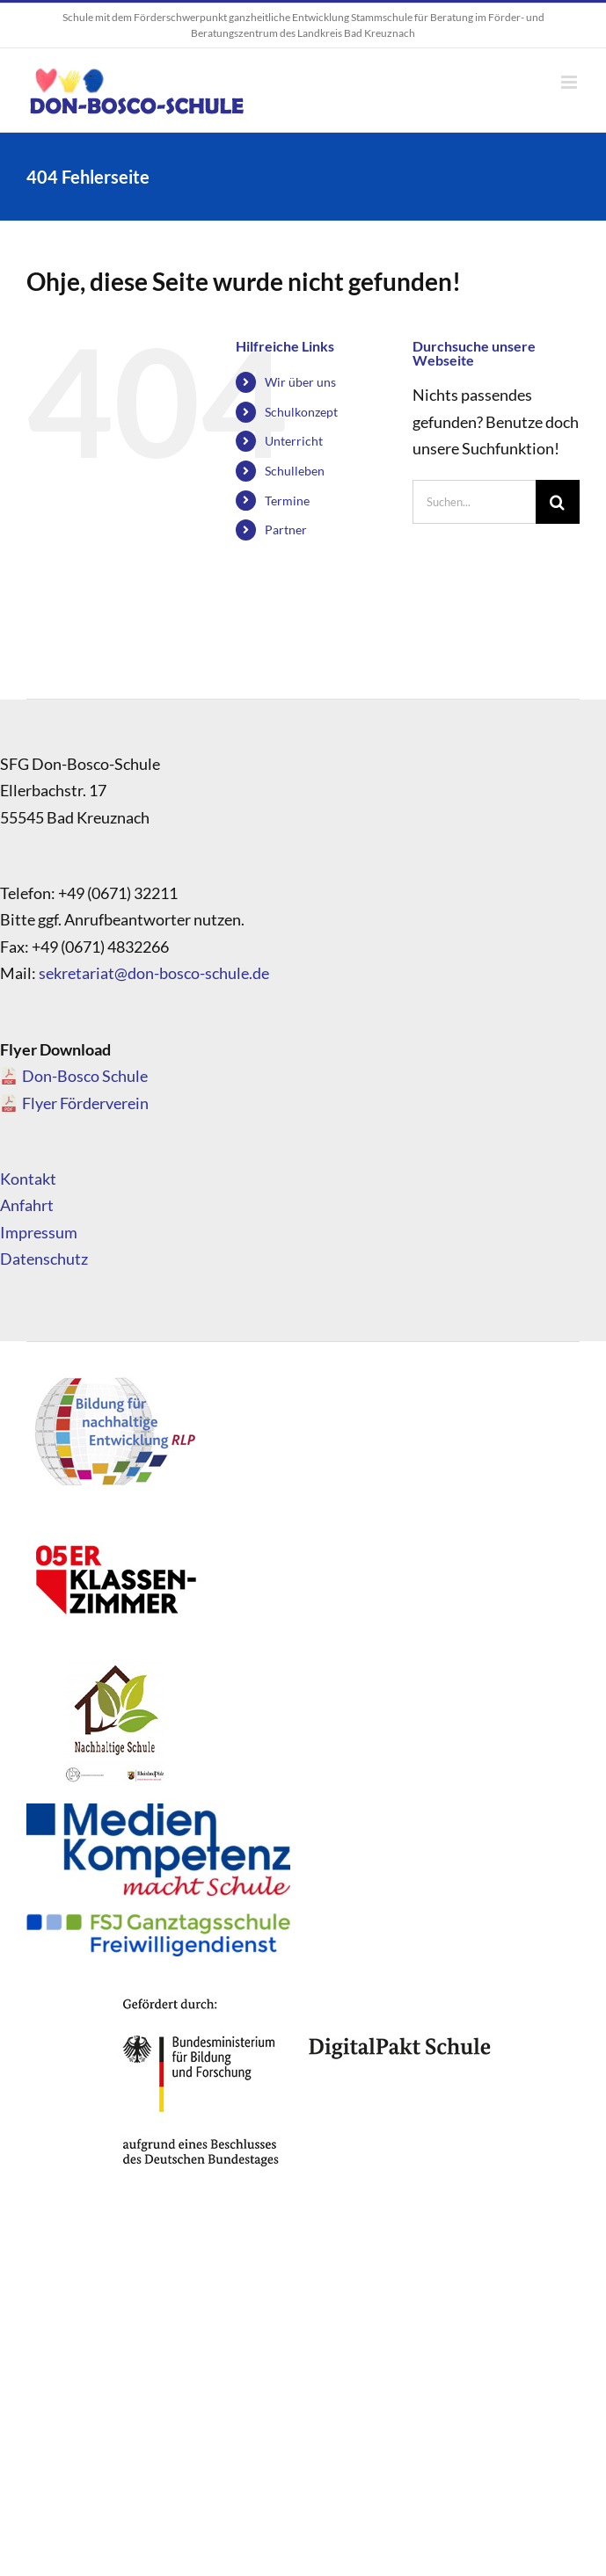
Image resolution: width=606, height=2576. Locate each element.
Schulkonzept (301, 411)
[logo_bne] (114, 1376)
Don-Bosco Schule (85, 1075)
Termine (287, 500)
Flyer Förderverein (85, 1103)
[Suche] (558, 502)
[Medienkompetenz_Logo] (158, 1811)
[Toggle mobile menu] (570, 82)
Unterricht (294, 440)
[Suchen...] (474, 502)
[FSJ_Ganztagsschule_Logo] (158, 1921)
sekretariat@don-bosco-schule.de (154, 973)
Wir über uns (300, 381)
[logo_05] (114, 1521)
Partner (286, 529)
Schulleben (295, 470)
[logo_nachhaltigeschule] (114, 1666)
